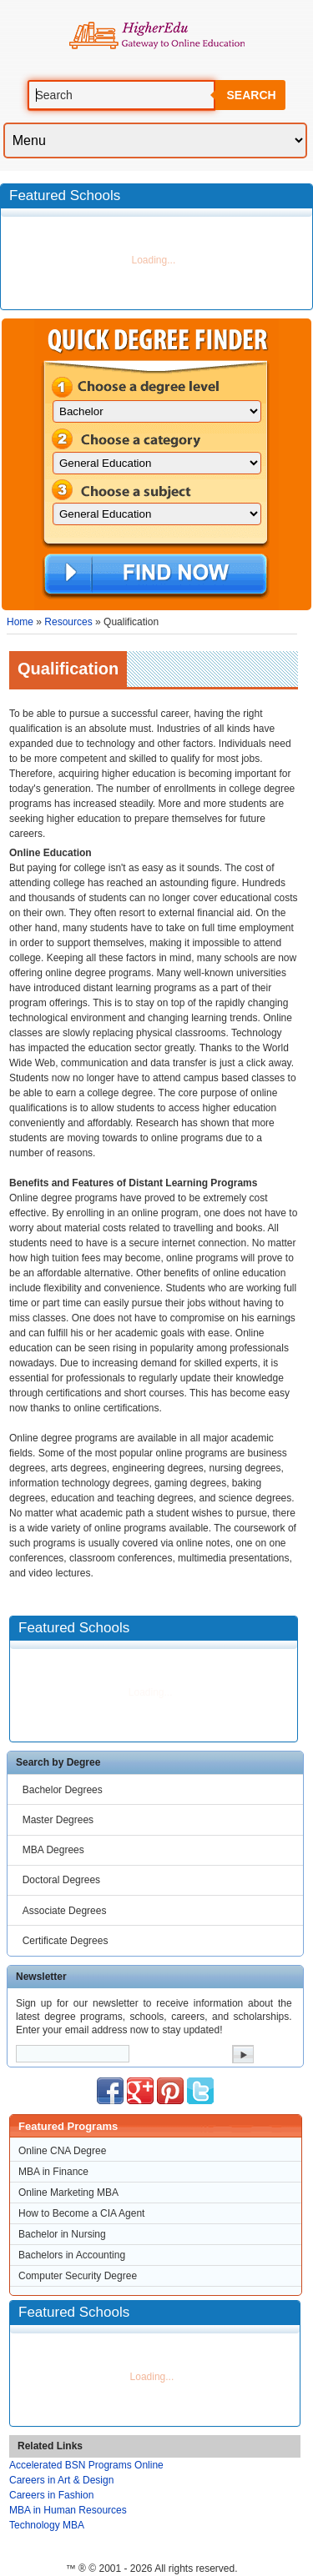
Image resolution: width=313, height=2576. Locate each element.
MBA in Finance (53, 2172)
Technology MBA (46, 2525)
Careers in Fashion (51, 2495)
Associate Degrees (65, 1911)
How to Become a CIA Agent (81, 2213)
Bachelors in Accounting (71, 2255)
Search (250, 95)
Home (20, 622)
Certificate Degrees (66, 1941)
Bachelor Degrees (63, 1790)
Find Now (155, 575)
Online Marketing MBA (68, 2192)
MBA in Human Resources (68, 2510)
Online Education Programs (156, 36)
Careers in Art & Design (61, 2480)
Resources (68, 622)
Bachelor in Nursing (62, 2234)
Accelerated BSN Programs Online (86, 2465)
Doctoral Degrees (61, 1880)
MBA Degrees (53, 1850)
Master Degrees (58, 1820)
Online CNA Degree (62, 2151)
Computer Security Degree (77, 2276)
